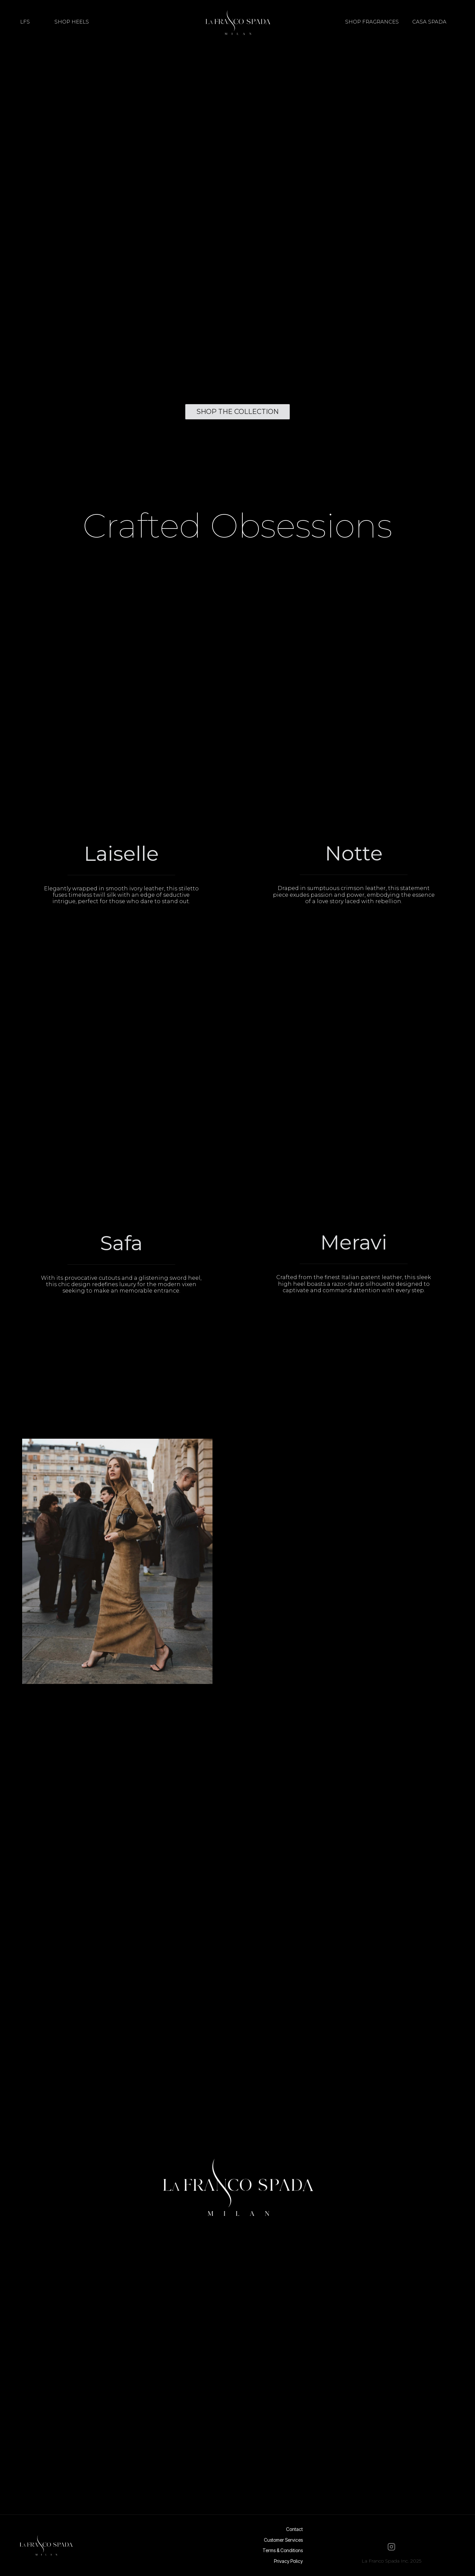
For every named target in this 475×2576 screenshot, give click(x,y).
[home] (237, 22)
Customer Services (283, 2540)
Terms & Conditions (283, 2550)
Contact (294, 2529)
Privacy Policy (288, 2561)
